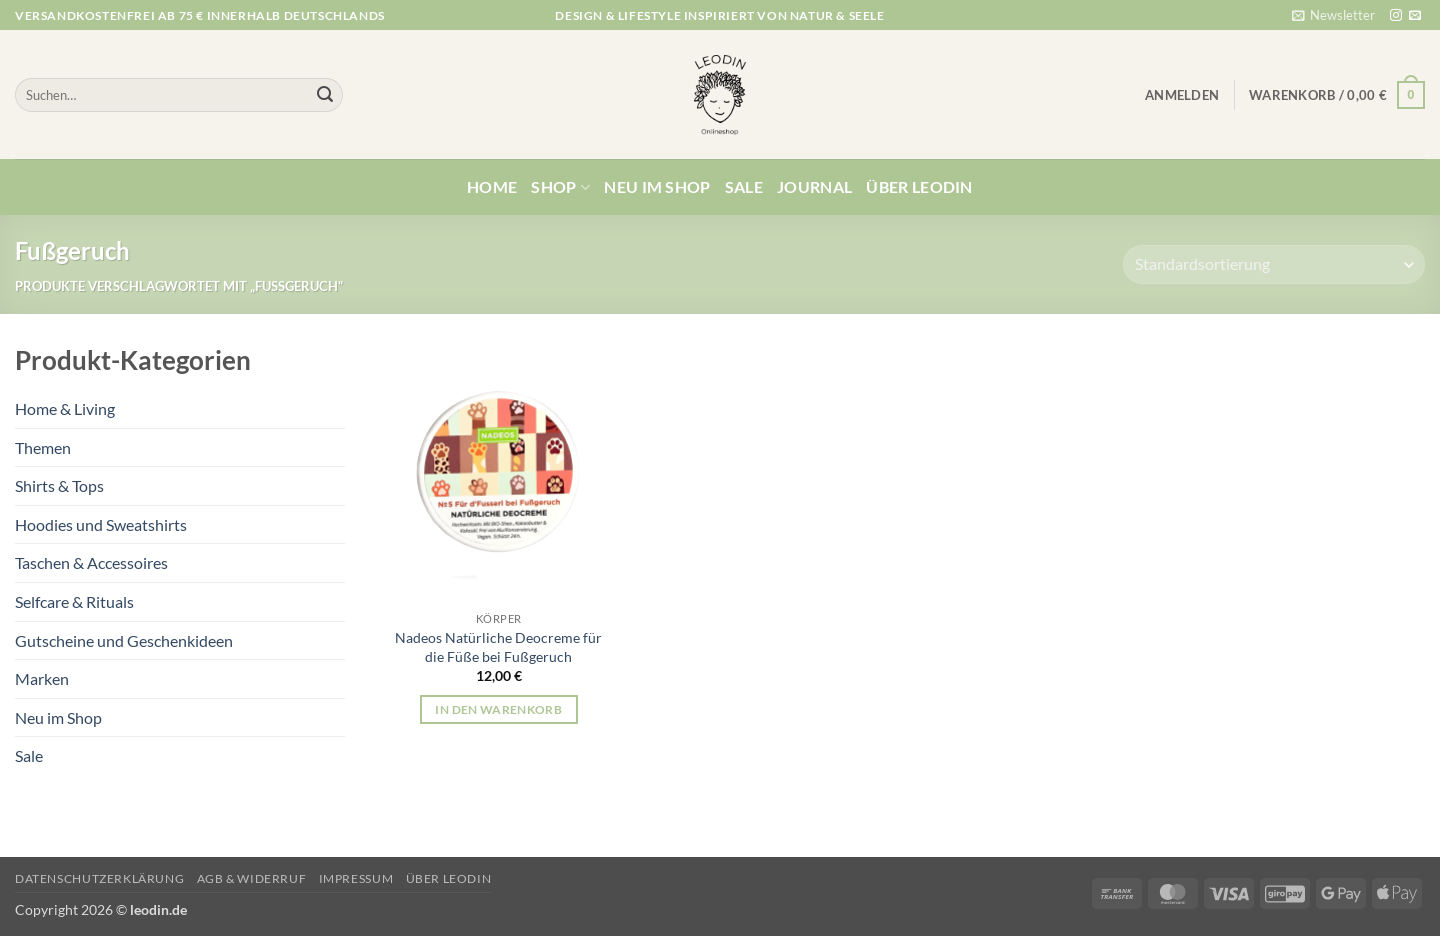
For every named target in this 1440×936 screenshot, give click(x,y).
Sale (744, 186)
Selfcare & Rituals (74, 601)
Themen (43, 447)
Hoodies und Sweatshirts (101, 524)
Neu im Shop (657, 186)
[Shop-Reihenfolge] (1274, 264)
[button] (1333, 15)
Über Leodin (919, 186)
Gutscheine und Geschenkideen (124, 640)
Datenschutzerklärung (99, 878)
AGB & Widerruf (252, 878)
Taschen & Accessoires (91, 562)
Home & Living (65, 408)
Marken (42, 678)
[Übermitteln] (325, 95)
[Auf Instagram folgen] (1396, 16)
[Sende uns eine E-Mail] (1415, 16)
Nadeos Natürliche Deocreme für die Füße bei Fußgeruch (498, 647)
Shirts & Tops (59, 485)
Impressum (356, 878)
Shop (560, 187)
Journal (814, 186)
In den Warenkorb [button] (498, 709)
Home (492, 186)
